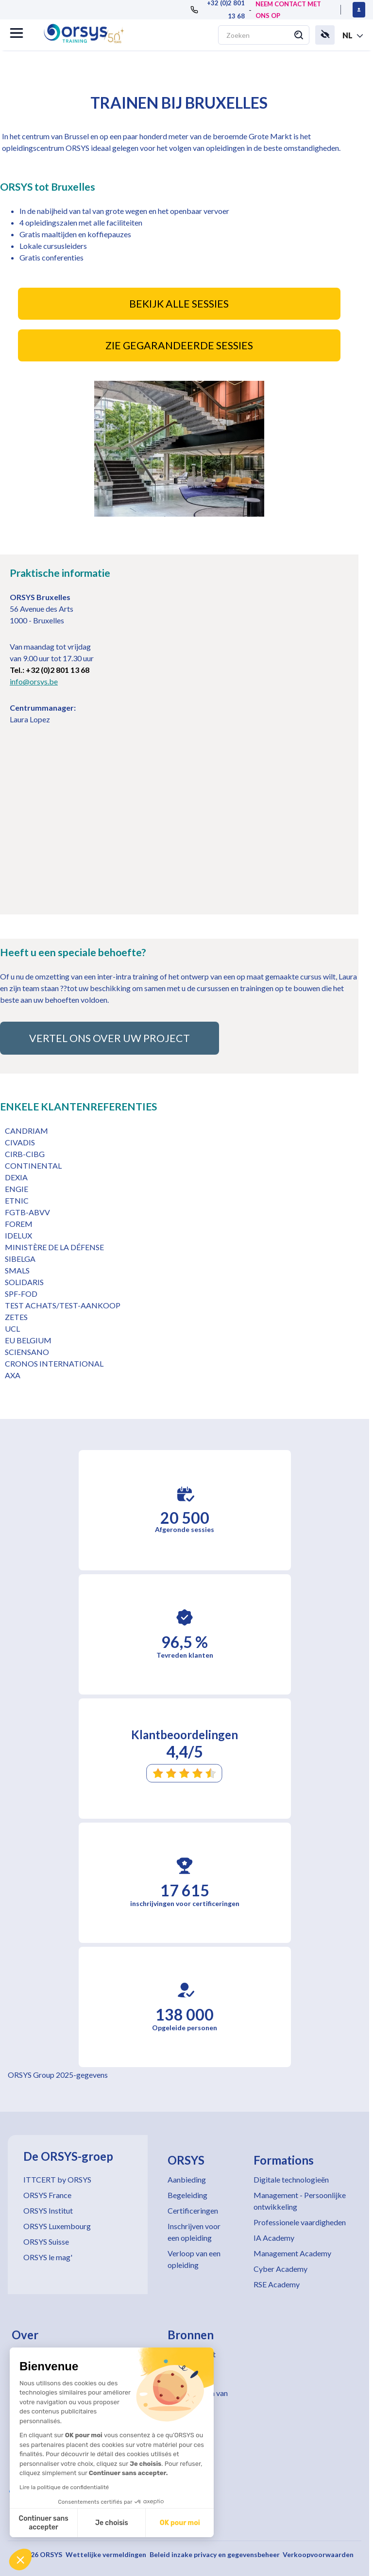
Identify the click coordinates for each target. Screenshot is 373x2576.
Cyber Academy (280, 2268)
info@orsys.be (34, 681)
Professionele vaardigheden (300, 2222)
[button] (20, 2559)
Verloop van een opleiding (194, 2259)
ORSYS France (47, 2195)
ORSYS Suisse (46, 2241)
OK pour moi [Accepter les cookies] (180, 2523)
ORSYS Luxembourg (57, 2226)
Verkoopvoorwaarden (318, 2554)
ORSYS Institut (48, 2210)
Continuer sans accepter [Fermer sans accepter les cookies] (43, 2522)
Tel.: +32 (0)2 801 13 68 (49, 669)
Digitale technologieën (291, 2179)
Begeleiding (187, 2195)
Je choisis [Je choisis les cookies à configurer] (111, 2523)
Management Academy (292, 2253)
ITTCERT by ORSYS (57, 2179)
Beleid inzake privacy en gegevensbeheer (215, 2554)
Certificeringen (193, 2210)
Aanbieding (187, 2179)
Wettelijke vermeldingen (106, 2554)
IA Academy (274, 2237)
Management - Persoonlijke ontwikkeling (300, 2200)
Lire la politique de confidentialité (64, 2487)
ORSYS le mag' (47, 2257)
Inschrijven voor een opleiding (194, 2231)
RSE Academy (277, 2284)
